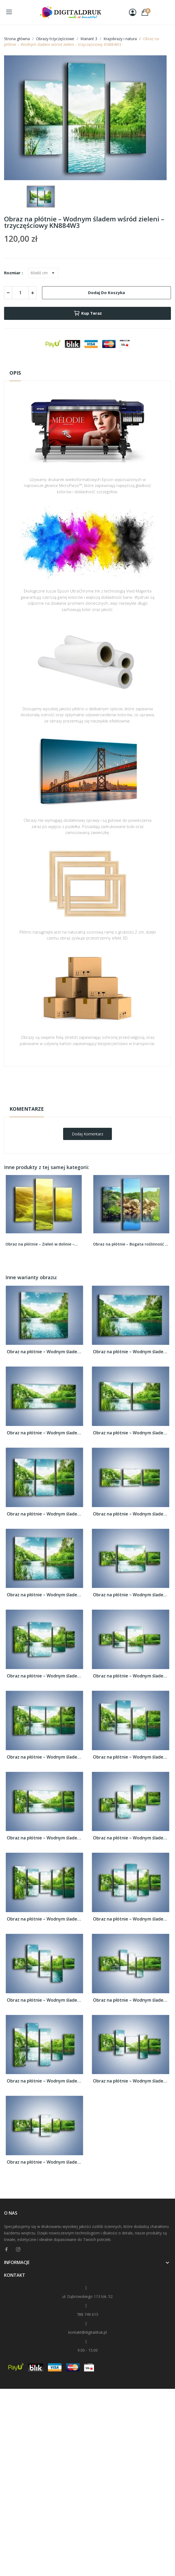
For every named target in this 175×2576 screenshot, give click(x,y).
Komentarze (26, 1109)
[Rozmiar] (43, 273)
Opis (15, 373)
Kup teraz (87, 313)
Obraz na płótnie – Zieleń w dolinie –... (41, 1244)
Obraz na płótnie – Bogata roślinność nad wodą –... (131, 1244)
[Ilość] (20, 292)
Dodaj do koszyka (106, 292)
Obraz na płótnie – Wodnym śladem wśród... (44, 1352)
